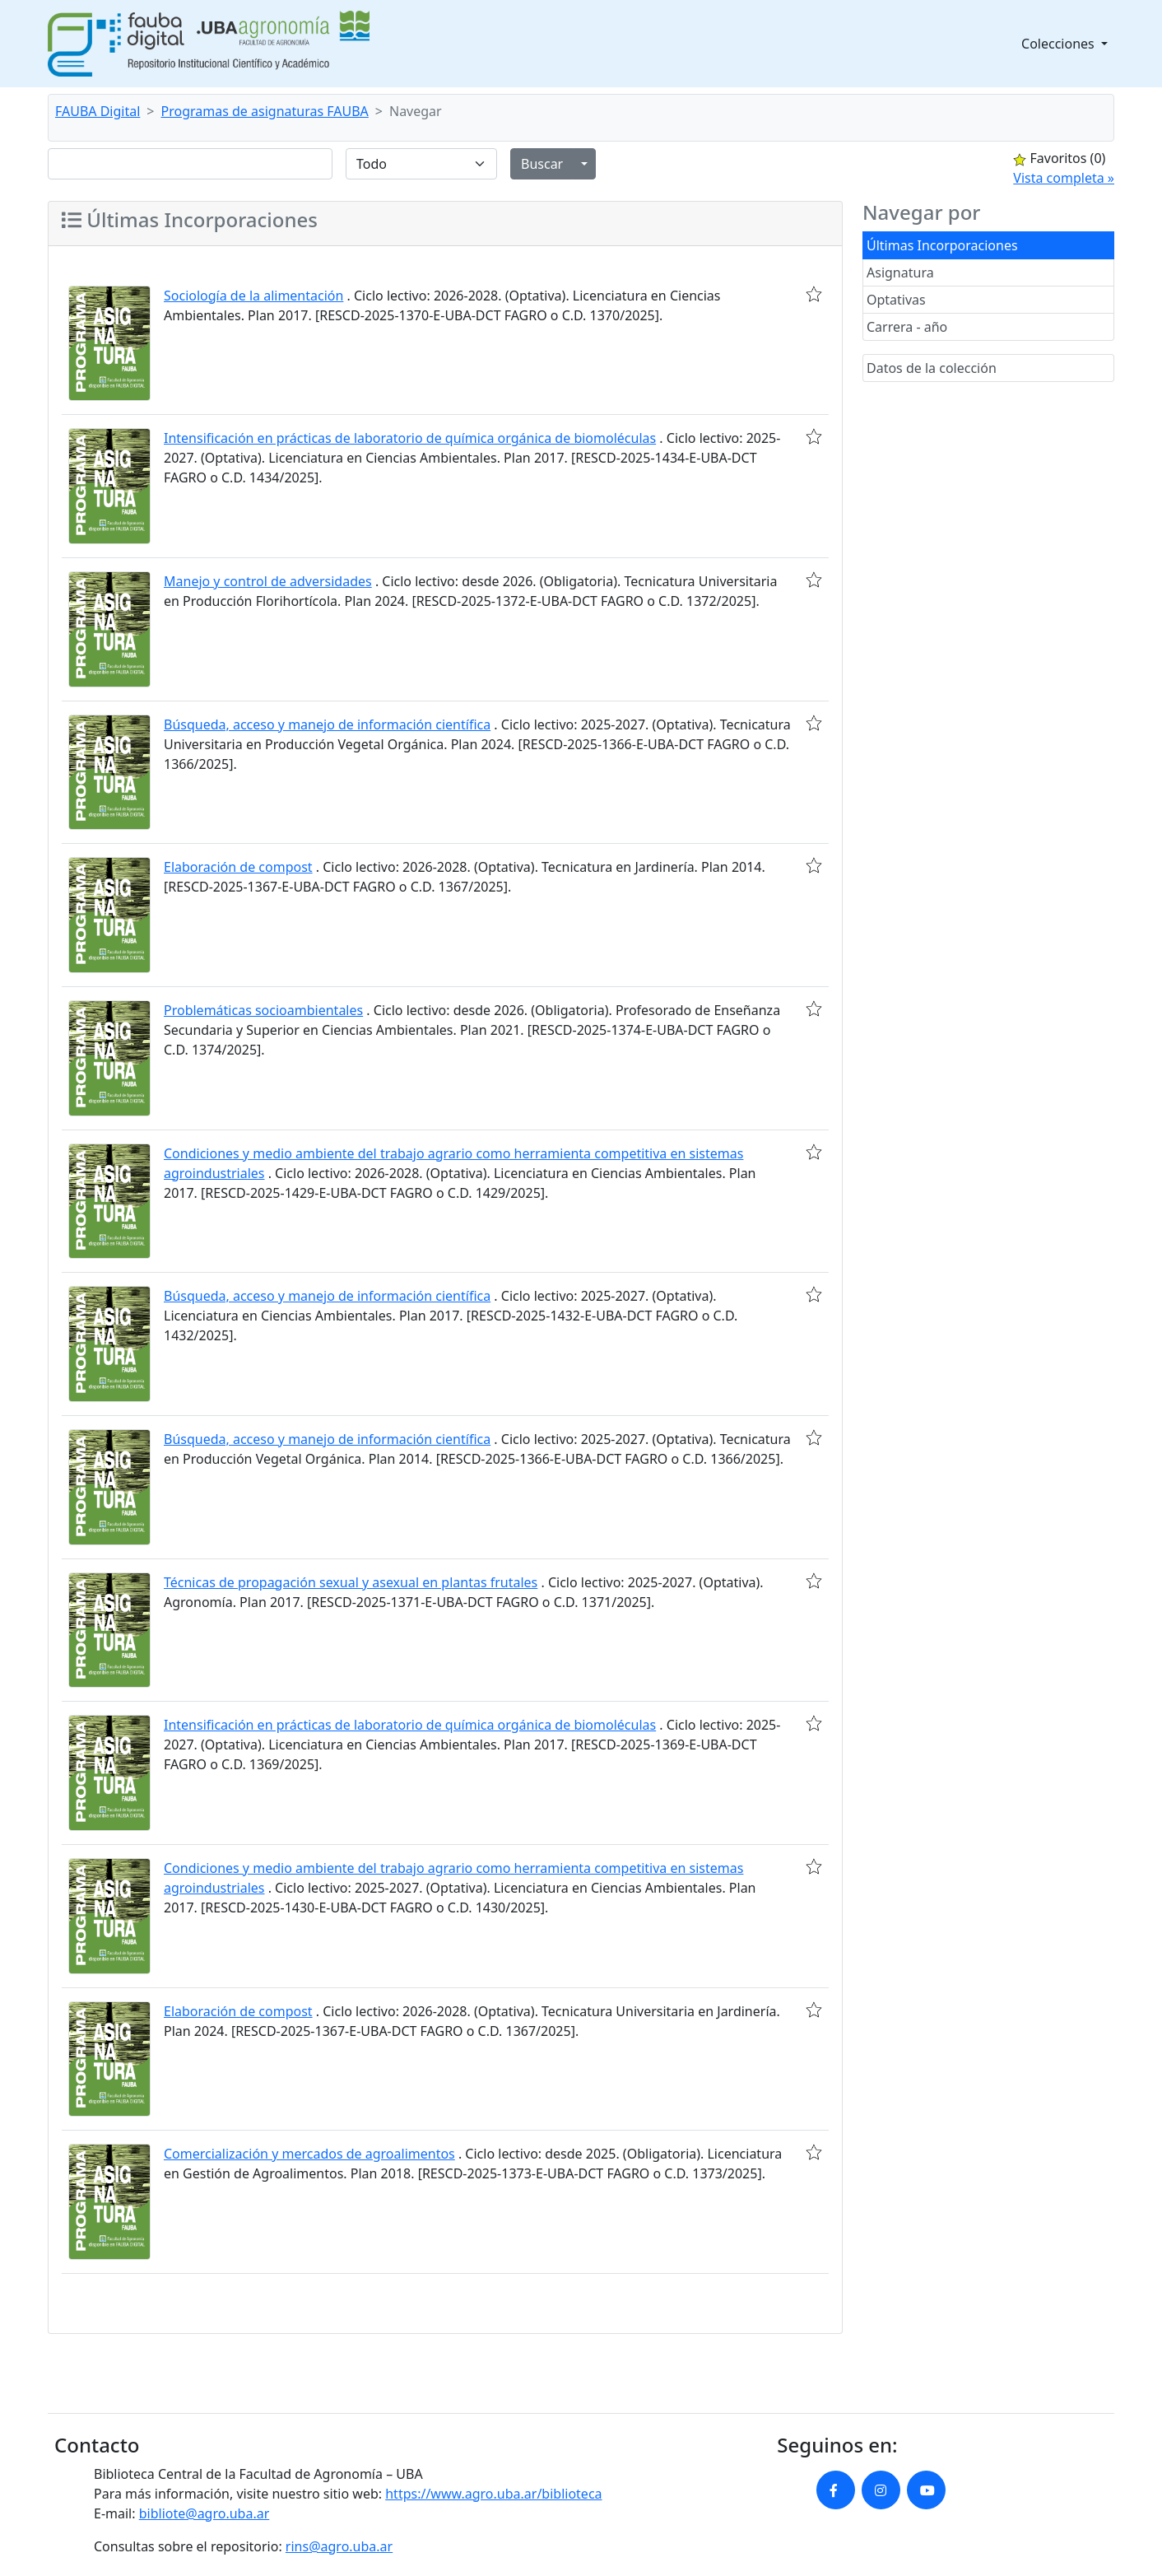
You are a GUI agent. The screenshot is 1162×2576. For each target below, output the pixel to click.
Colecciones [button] (1059, 44)
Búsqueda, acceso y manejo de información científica (327, 724)
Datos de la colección (932, 368)
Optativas (896, 300)
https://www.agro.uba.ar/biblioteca (493, 2494)
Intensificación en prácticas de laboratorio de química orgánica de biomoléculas (410, 438)
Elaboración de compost (238, 867)
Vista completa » (1063, 178)
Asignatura (900, 272)
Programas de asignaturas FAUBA (265, 111)
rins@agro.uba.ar (339, 2546)
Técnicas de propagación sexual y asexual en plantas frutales (350, 1582)
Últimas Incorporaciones (942, 245)
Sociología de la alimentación (253, 295)
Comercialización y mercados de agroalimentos (309, 2154)
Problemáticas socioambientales (263, 1010)
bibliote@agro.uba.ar (204, 2513)
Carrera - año (907, 327)
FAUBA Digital (97, 111)
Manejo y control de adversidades (268, 581)
